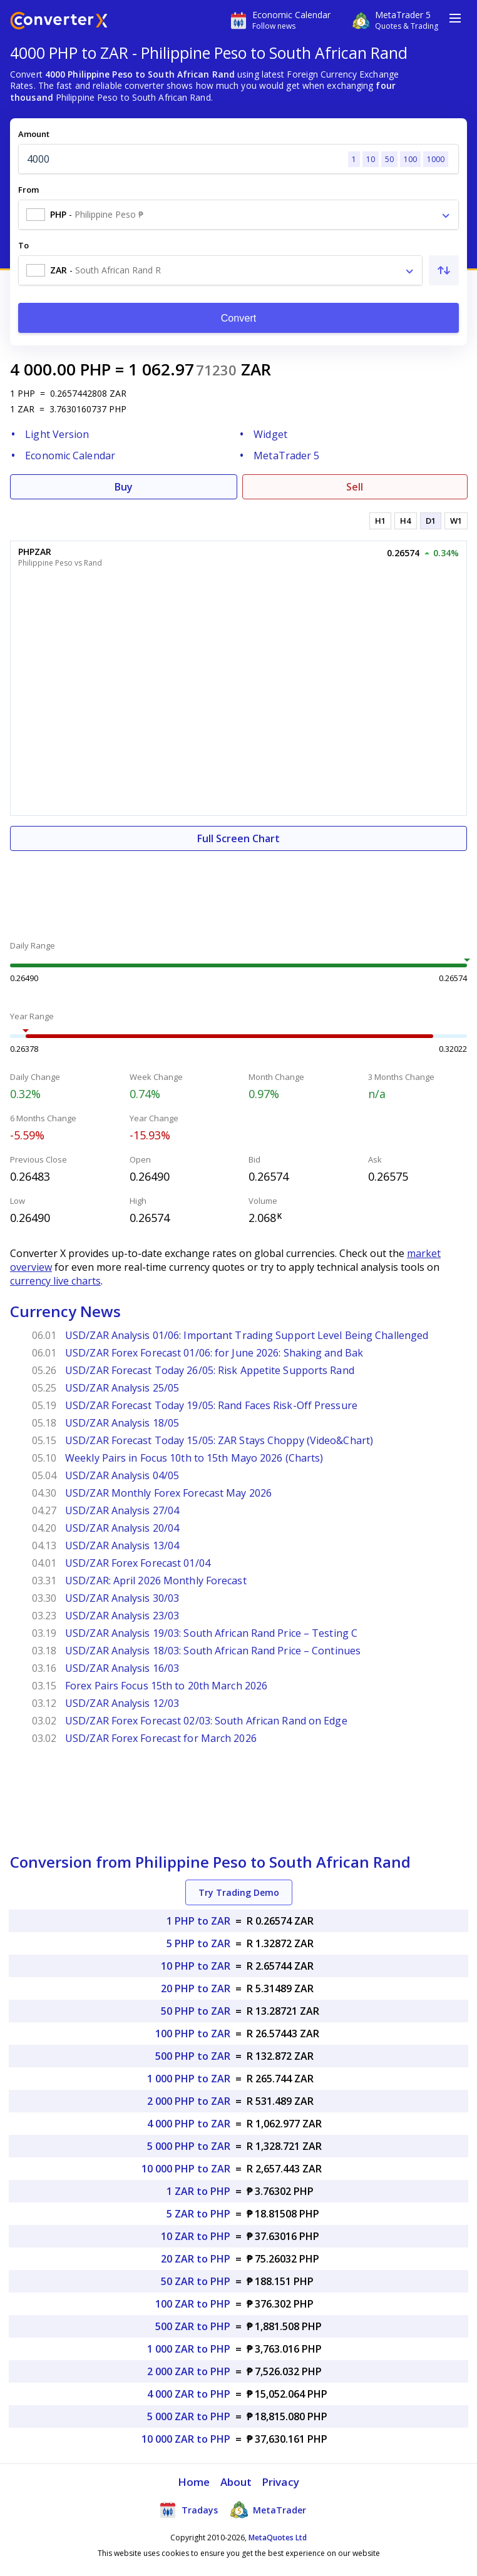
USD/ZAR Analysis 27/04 (122, 1510)
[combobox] (238, 214)
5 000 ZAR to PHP (188, 2416)
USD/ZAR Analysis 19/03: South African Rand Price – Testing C (211, 1633)
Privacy (280, 2482)
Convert (239, 318)
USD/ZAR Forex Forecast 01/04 (137, 1563)
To (23, 245)
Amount (33, 134)
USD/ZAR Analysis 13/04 (122, 1545)
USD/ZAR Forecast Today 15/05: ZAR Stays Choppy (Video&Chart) (219, 1440)
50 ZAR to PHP (195, 2281)
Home (194, 2482)
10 (370, 159)
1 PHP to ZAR (198, 1921)
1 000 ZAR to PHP (188, 2349)
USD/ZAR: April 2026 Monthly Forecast (156, 1580)
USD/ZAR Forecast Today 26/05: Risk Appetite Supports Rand (209, 1370)
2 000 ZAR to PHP (188, 2371)
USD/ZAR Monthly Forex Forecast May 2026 (168, 1493)
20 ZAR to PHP (195, 2259)
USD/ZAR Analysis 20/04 (122, 1528)
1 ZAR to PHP (198, 2191)
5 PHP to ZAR (198, 1943)
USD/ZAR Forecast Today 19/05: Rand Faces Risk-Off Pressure (211, 1405)
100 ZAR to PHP (192, 2304)
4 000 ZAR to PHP (188, 2394)
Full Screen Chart (238, 838)
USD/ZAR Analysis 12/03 (122, 1703)
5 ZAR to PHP (198, 2214)
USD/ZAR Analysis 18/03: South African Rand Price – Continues (213, 1650)
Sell (354, 487)
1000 (435, 159)
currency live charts (55, 1281)
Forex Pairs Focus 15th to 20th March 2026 (166, 1686)
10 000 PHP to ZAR (185, 2169)
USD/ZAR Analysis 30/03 (122, 1598)
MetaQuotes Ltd (278, 2537)
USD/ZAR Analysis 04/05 (122, 1475)
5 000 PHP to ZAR (188, 2146)
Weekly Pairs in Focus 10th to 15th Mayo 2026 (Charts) (194, 1458)
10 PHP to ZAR (195, 1966)
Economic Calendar (70, 455)
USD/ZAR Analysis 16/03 (122, 1668)
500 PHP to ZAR (192, 2056)
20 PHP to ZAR (195, 1988)
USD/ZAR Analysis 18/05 (122, 1423)
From (28, 189)
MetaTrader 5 (286, 455)
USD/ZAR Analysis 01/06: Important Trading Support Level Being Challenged (246, 1335)
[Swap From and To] (444, 270)
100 (410, 159)
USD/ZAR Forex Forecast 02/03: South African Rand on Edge (206, 1721)
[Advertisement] (238, 888)
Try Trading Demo (238, 1892)
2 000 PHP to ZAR (188, 2101)
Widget (270, 434)
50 (389, 159)
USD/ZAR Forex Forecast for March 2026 (161, 1738)
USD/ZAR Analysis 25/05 (122, 1388)
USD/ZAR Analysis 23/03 (122, 1615)
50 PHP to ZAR (195, 2011)
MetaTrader (268, 2509)
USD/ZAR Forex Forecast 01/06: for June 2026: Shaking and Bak (214, 1353)
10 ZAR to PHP (195, 2236)
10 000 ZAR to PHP (185, 2439)
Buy (124, 487)
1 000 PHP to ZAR (188, 2078)
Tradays (188, 2509)
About (236, 2482)
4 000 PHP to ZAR (188, 2124)
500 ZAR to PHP (192, 2326)
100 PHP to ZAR (192, 2033)
